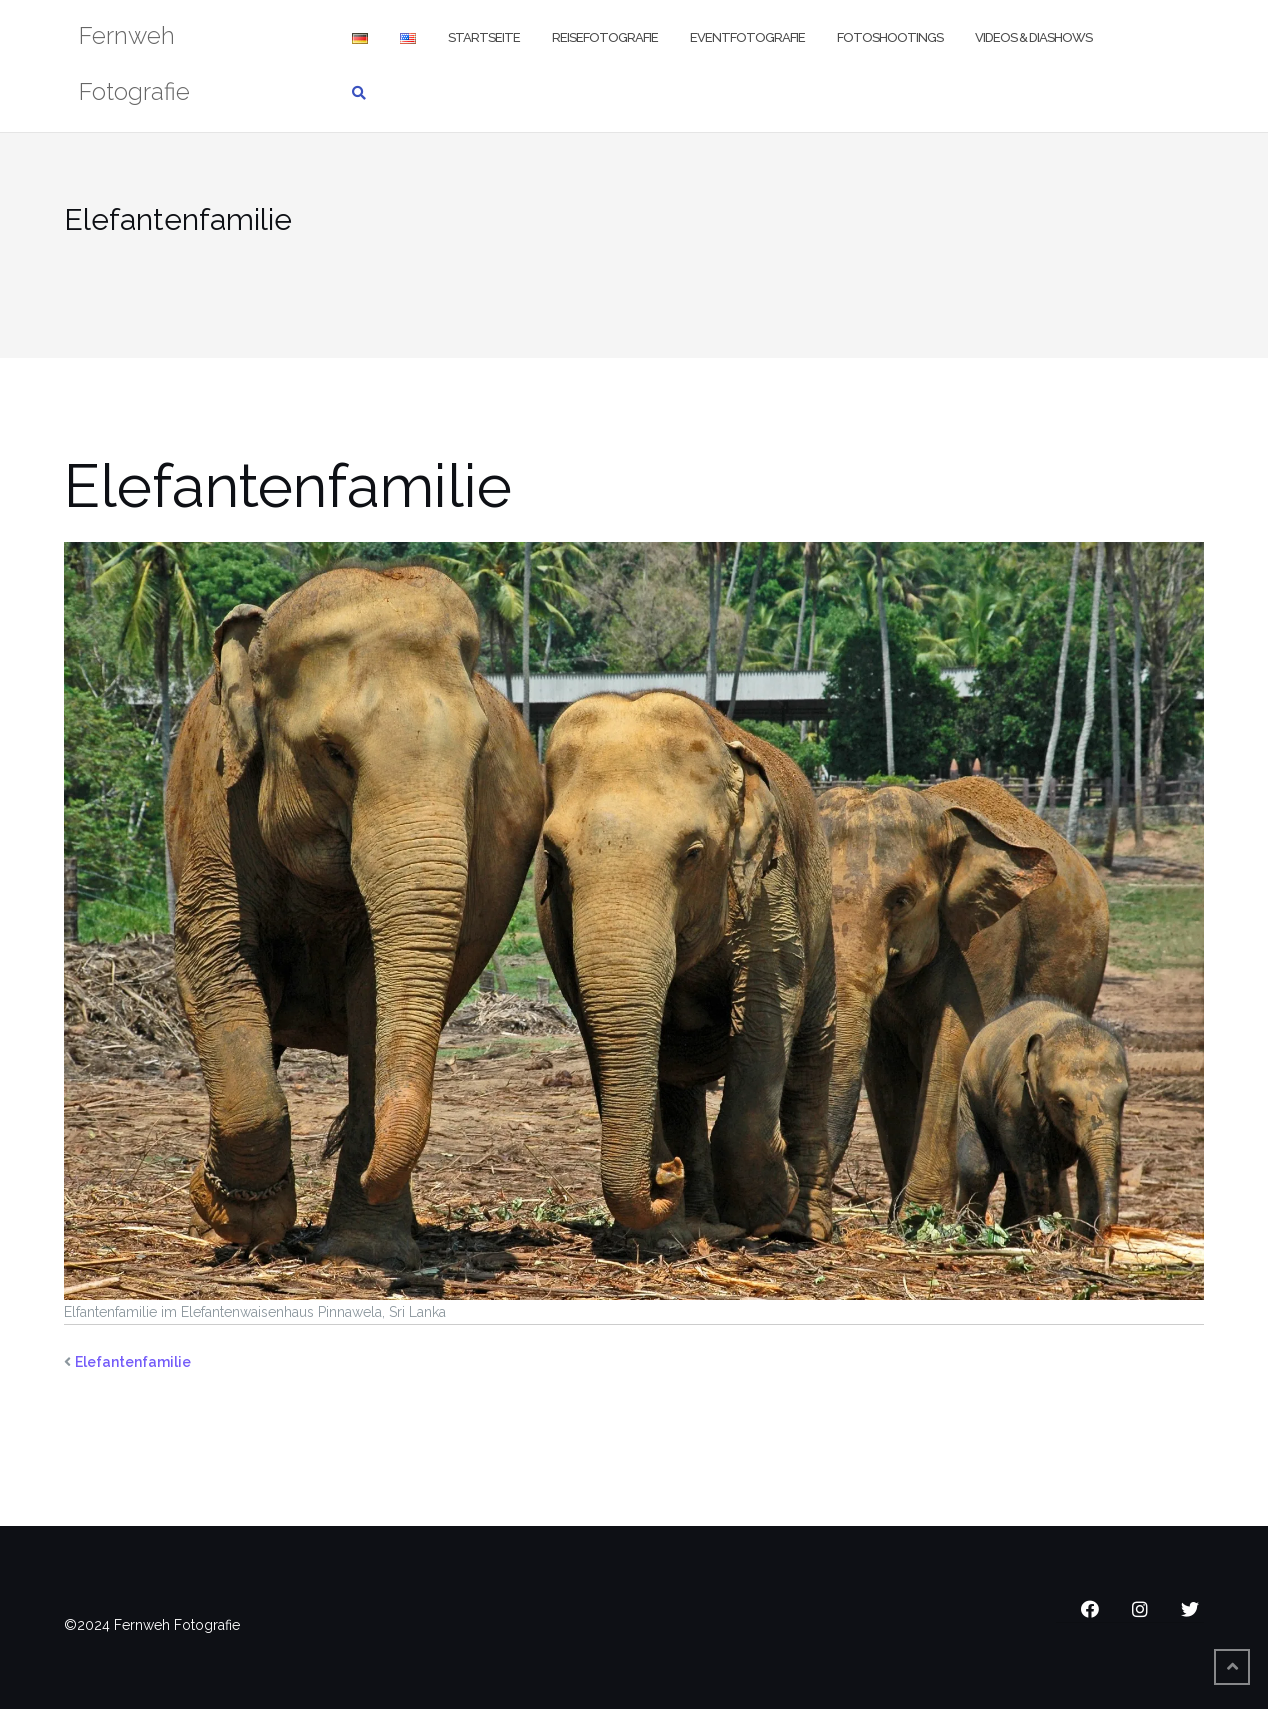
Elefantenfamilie (133, 1362)
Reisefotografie (605, 37)
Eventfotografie (747, 37)
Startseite (484, 37)
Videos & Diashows (1033, 37)
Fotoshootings (890, 37)
